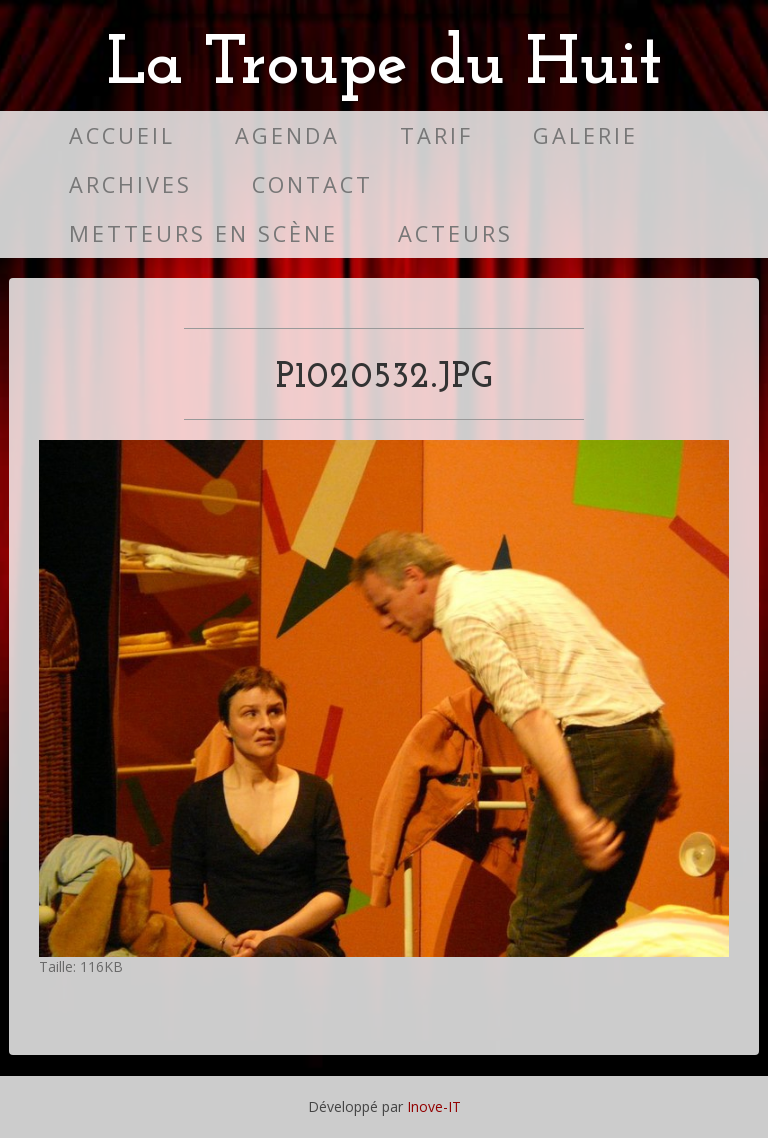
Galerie (585, 135)
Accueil (122, 135)
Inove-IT (434, 1106)
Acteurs (455, 233)
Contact (312, 184)
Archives (130, 184)
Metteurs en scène (203, 233)
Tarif (436, 135)
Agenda (287, 135)
